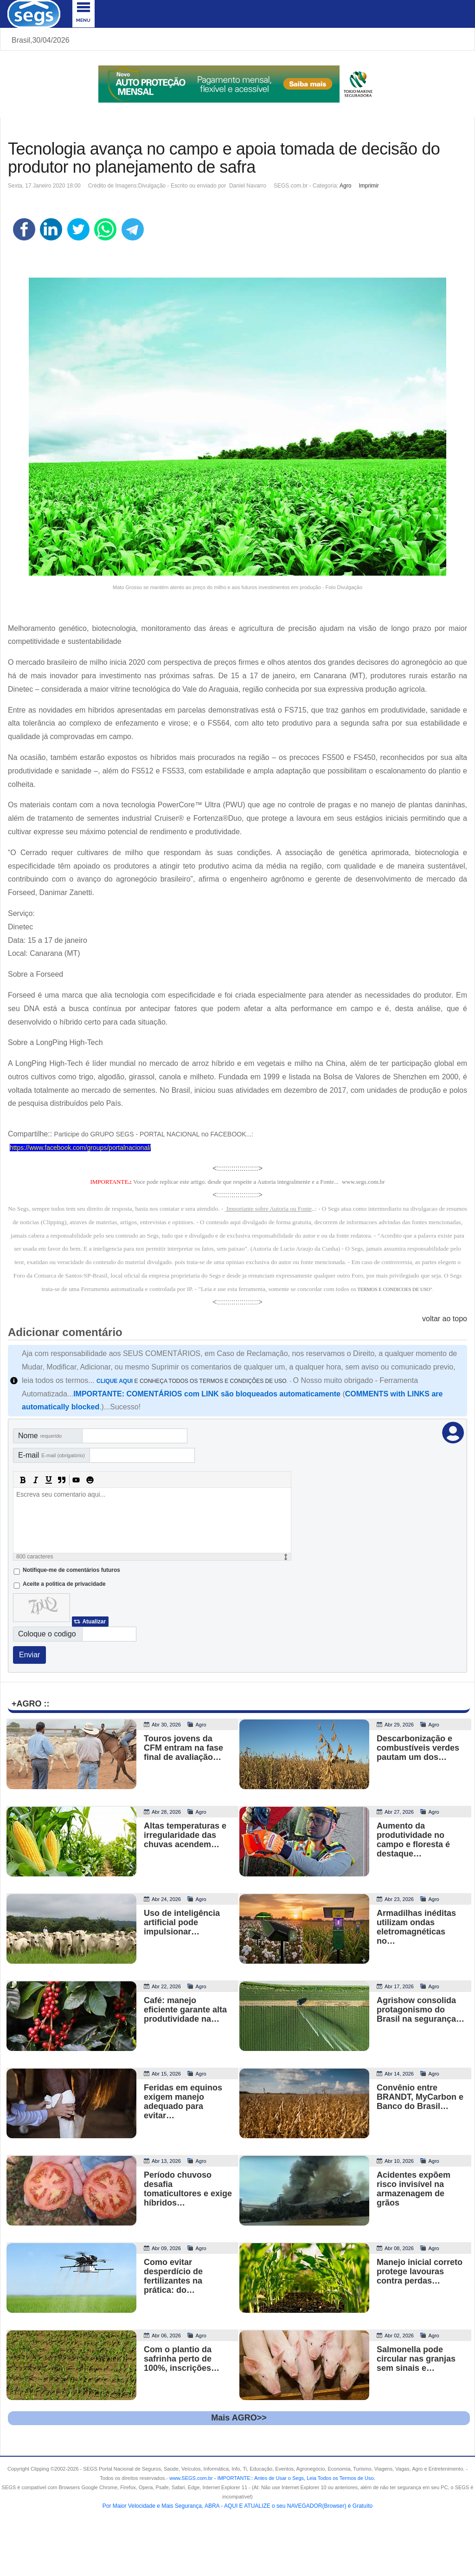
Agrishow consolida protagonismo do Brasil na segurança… (420, 2010)
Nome (40, 1436)
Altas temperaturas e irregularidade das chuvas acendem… (185, 1835)
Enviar (29, 1655)
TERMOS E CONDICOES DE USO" (394, 1289)
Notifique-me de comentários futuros (71, 1570)
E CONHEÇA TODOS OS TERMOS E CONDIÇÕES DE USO (191, 1381)
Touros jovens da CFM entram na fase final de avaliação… (183, 1748)
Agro (345, 185)
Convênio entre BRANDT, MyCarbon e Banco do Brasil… (420, 2097)
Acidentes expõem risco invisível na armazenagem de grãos (413, 2188)
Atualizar (94, 1621)
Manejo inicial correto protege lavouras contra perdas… (419, 2271)
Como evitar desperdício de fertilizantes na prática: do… (173, 2276)
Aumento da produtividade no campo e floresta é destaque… (413, 1839)
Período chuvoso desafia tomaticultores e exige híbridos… (188, 2188)
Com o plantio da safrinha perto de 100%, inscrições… (181, 2359)
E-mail (51, 1455)
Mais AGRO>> (238, 2417)
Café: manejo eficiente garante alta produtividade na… (185, 2010)
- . (294, 2478)
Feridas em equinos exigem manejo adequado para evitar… (183, 2101)
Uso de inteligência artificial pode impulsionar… (182, 1922)
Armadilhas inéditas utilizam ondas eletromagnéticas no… (416, 1927)
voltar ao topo (444, 1319)
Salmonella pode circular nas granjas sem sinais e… (416, 2359)
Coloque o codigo (47, 1634)
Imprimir (369, 185)
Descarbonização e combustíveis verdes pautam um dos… (418, 1748)
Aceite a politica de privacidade (64, 1584)
